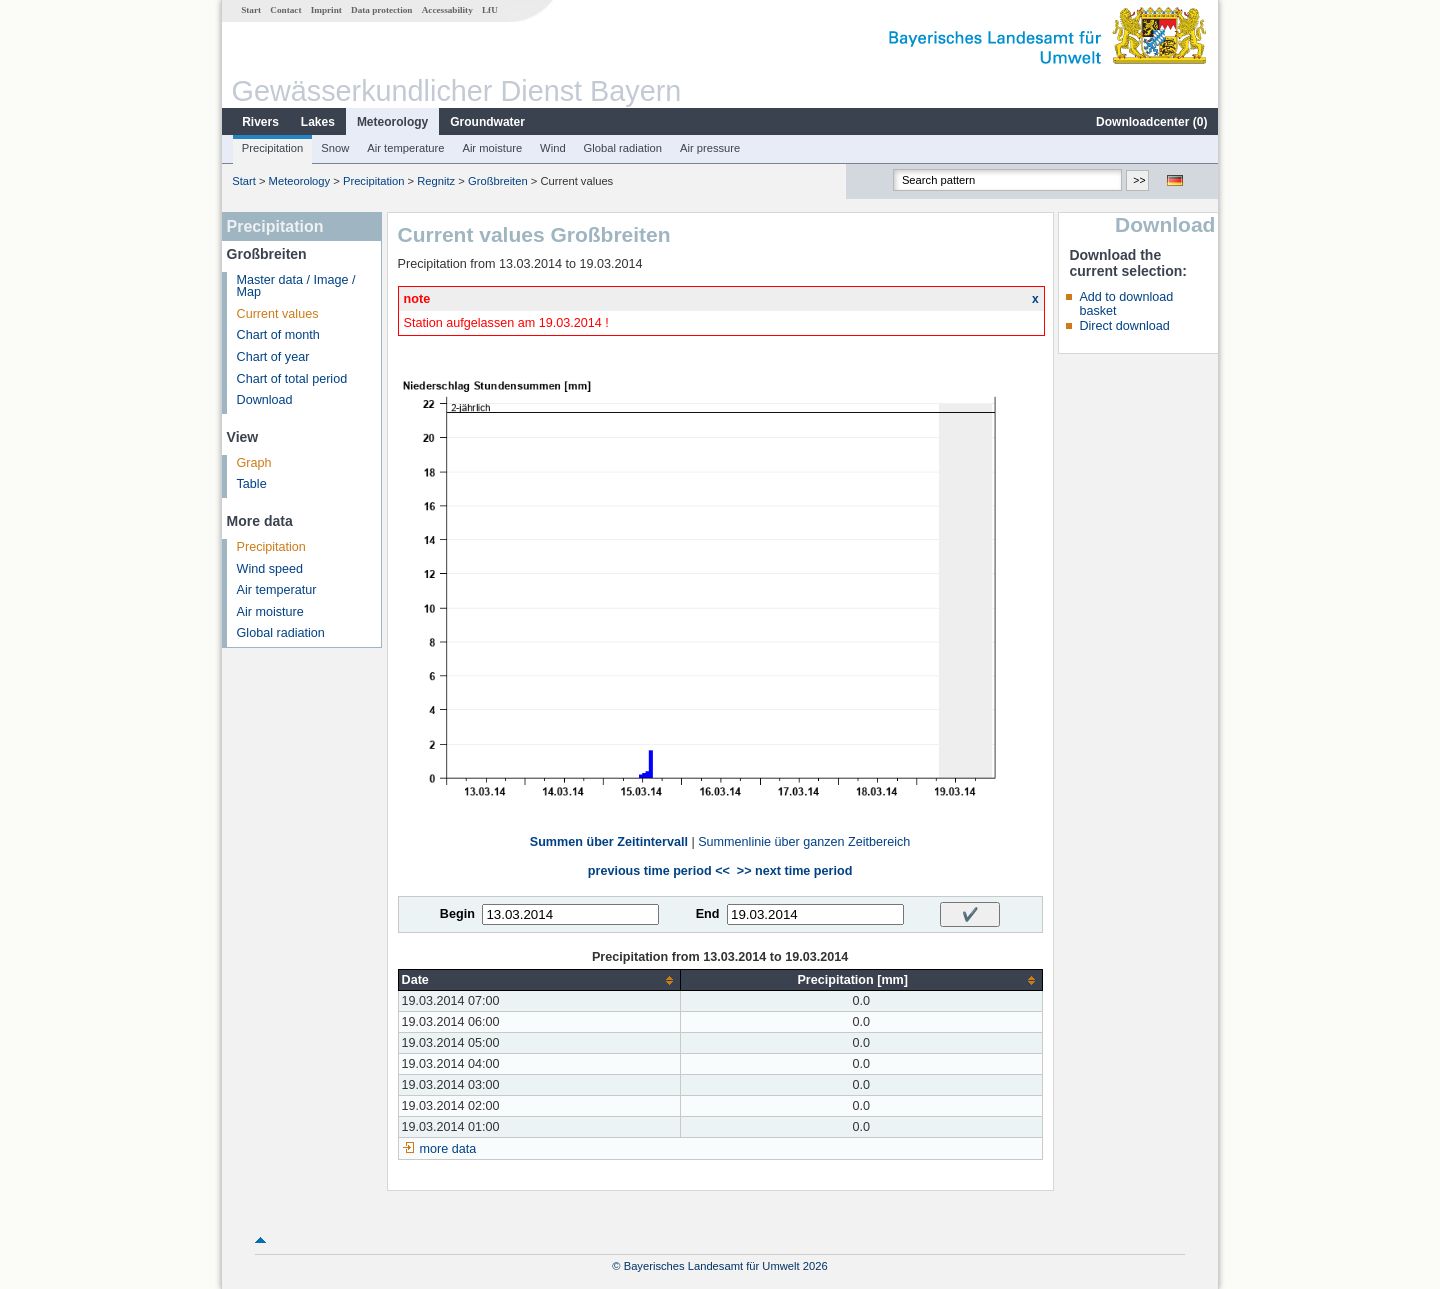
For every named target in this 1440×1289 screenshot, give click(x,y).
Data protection (381, 10)
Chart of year (273, 357)
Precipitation (273, 148)
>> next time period (794, 871)
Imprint (326, 10)
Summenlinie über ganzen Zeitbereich (804, 842)
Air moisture (492, 148)
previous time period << (659, 871)
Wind (553, 148)
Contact (285, 10)
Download (265, 400)
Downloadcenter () (1151, 122)
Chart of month (278, 335)
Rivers (260, 122)
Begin (457, 914)
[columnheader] (539, 980)
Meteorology (392, 122)
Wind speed (270, 569)
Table (252, 484)
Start (251, 10)
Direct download (1124, 326)
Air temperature (405, 148)
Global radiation (623, 148)
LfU (490, 10)
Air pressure (710, 148)
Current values (278, 314)
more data (448, 1149)
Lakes (318, 122)
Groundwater (487, 122)
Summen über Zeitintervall (609, 842)
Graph (254, 463)
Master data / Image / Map (296, 286)
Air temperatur (277, 590)
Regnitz (436, 181)
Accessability (447, 10)
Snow (335, 148)
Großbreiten (498, 181)
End (708, 914)
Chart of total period (292, 379)
